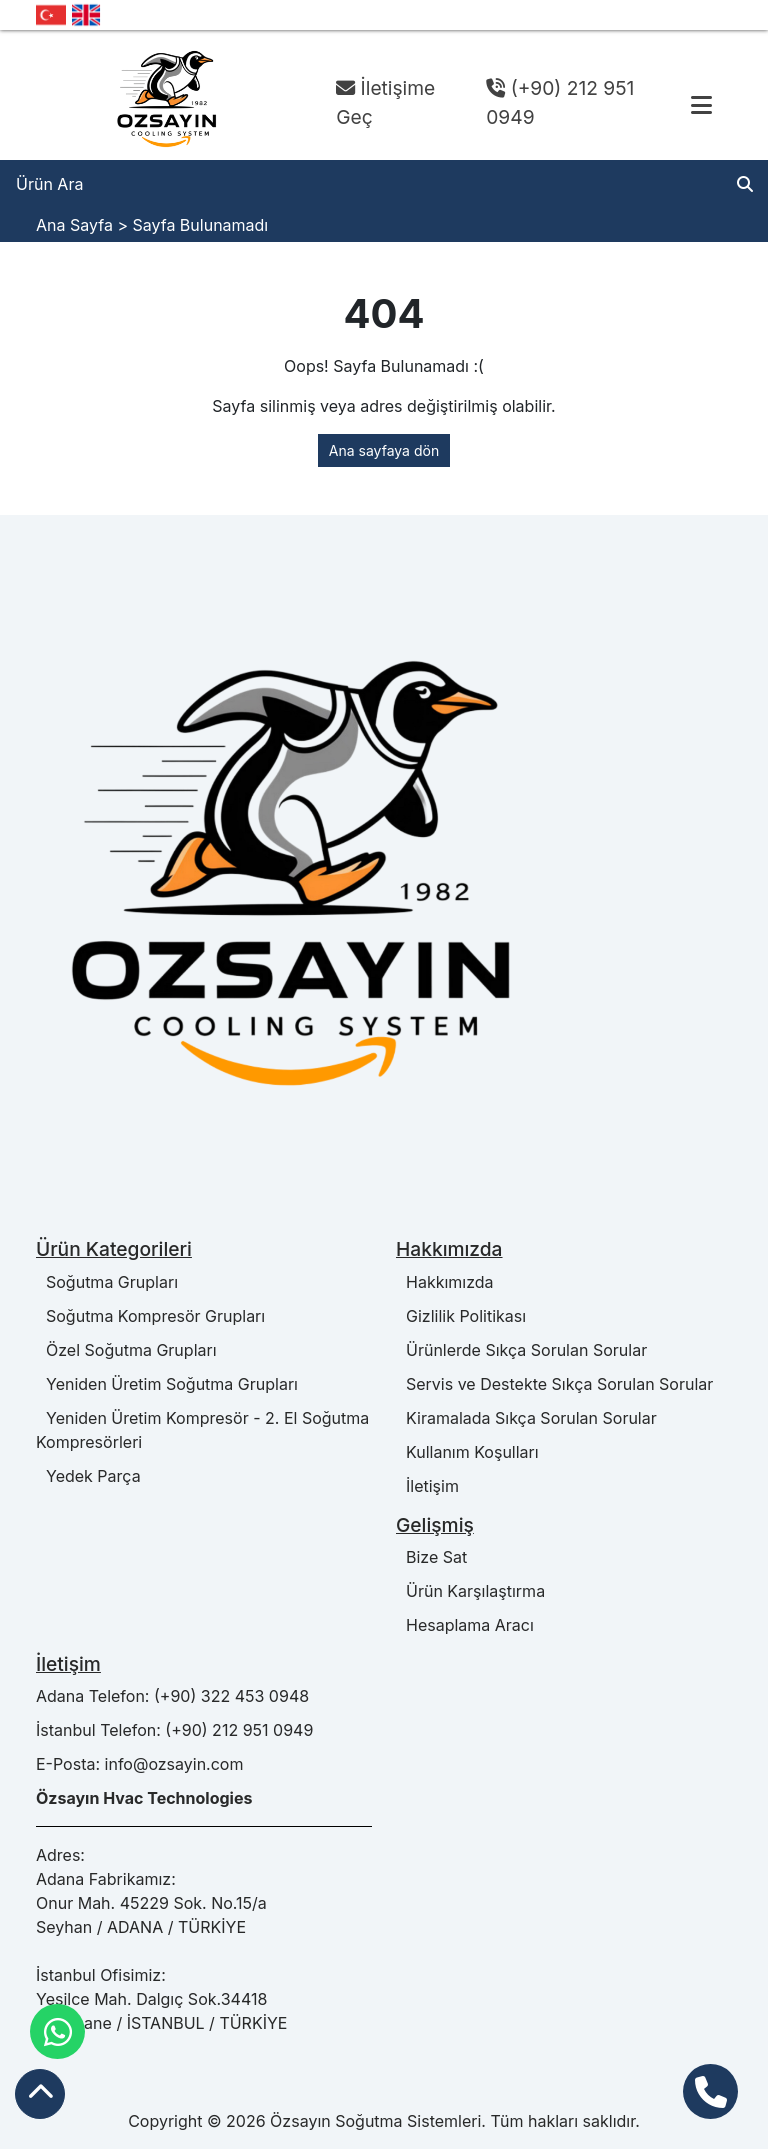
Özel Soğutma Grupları (126, 1350)
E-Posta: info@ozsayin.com (139, 1764)
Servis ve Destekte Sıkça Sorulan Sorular (554, 1384)
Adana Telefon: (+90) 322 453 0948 (172, 1696)
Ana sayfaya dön (384, 450)
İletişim (427, 1486)
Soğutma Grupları (107, 1282)
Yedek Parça (88, 1476)
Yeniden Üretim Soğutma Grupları (167, 1384)
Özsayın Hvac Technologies (144, 1798)
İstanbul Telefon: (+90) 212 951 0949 (174, 1730)
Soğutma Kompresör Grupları (150, 1316)
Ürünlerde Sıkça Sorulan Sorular (521, 1350)
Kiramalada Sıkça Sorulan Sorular (526, 1418)
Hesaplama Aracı (465, 1625)
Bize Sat (431, 1557)
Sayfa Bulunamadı (200, 225)
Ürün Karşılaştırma (470, 1591)
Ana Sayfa (74, 225)
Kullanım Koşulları (467, 1452)
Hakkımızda (445, 1282)
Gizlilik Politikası (461, 1316)
